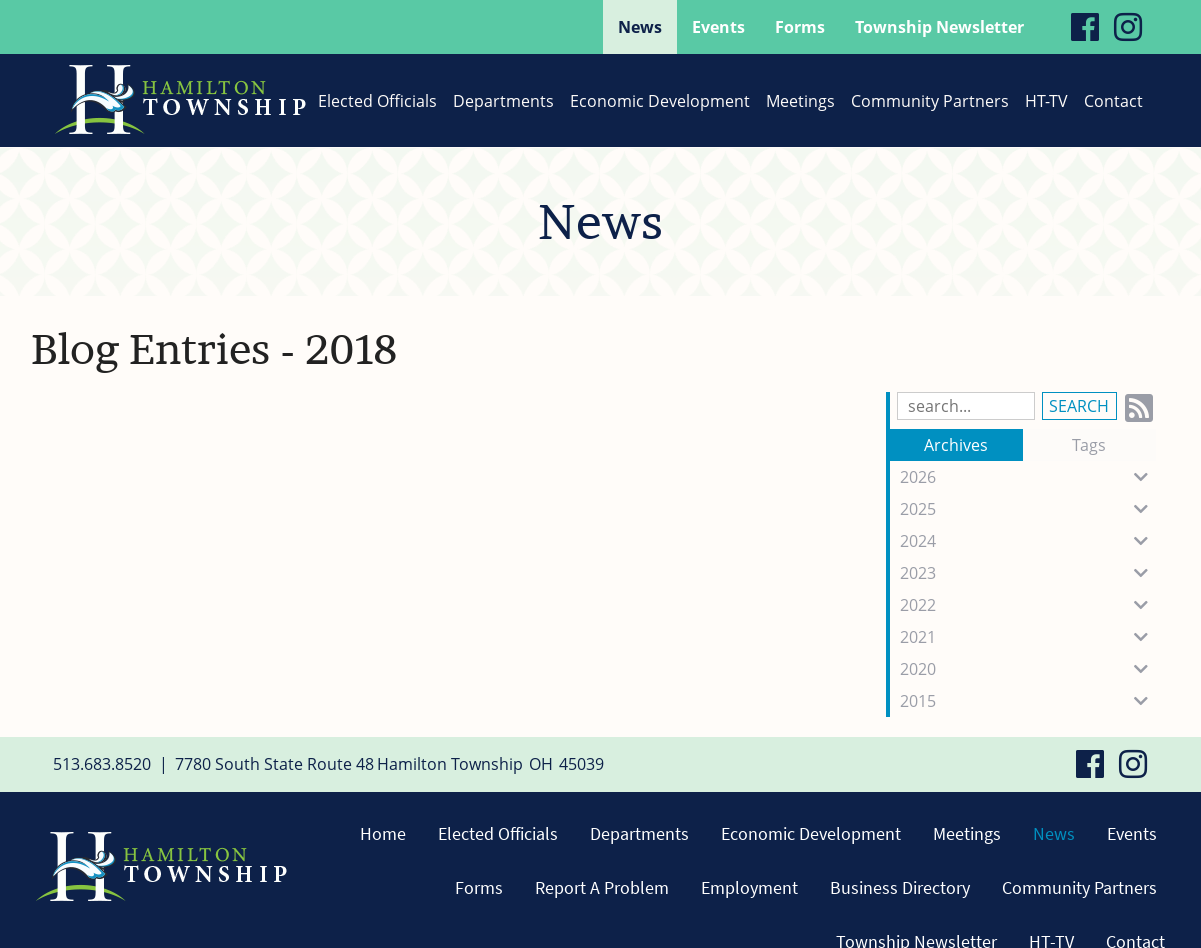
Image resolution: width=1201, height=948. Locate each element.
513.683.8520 (102, 764)
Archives (956, 445)
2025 (1028, 509)
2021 (1028, 637)
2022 (1028, 605)
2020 (1028, 669)
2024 (1028, 541)
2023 (1028, 573)
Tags (1089, 445)
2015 (1028, 701)
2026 (1028, 477)
